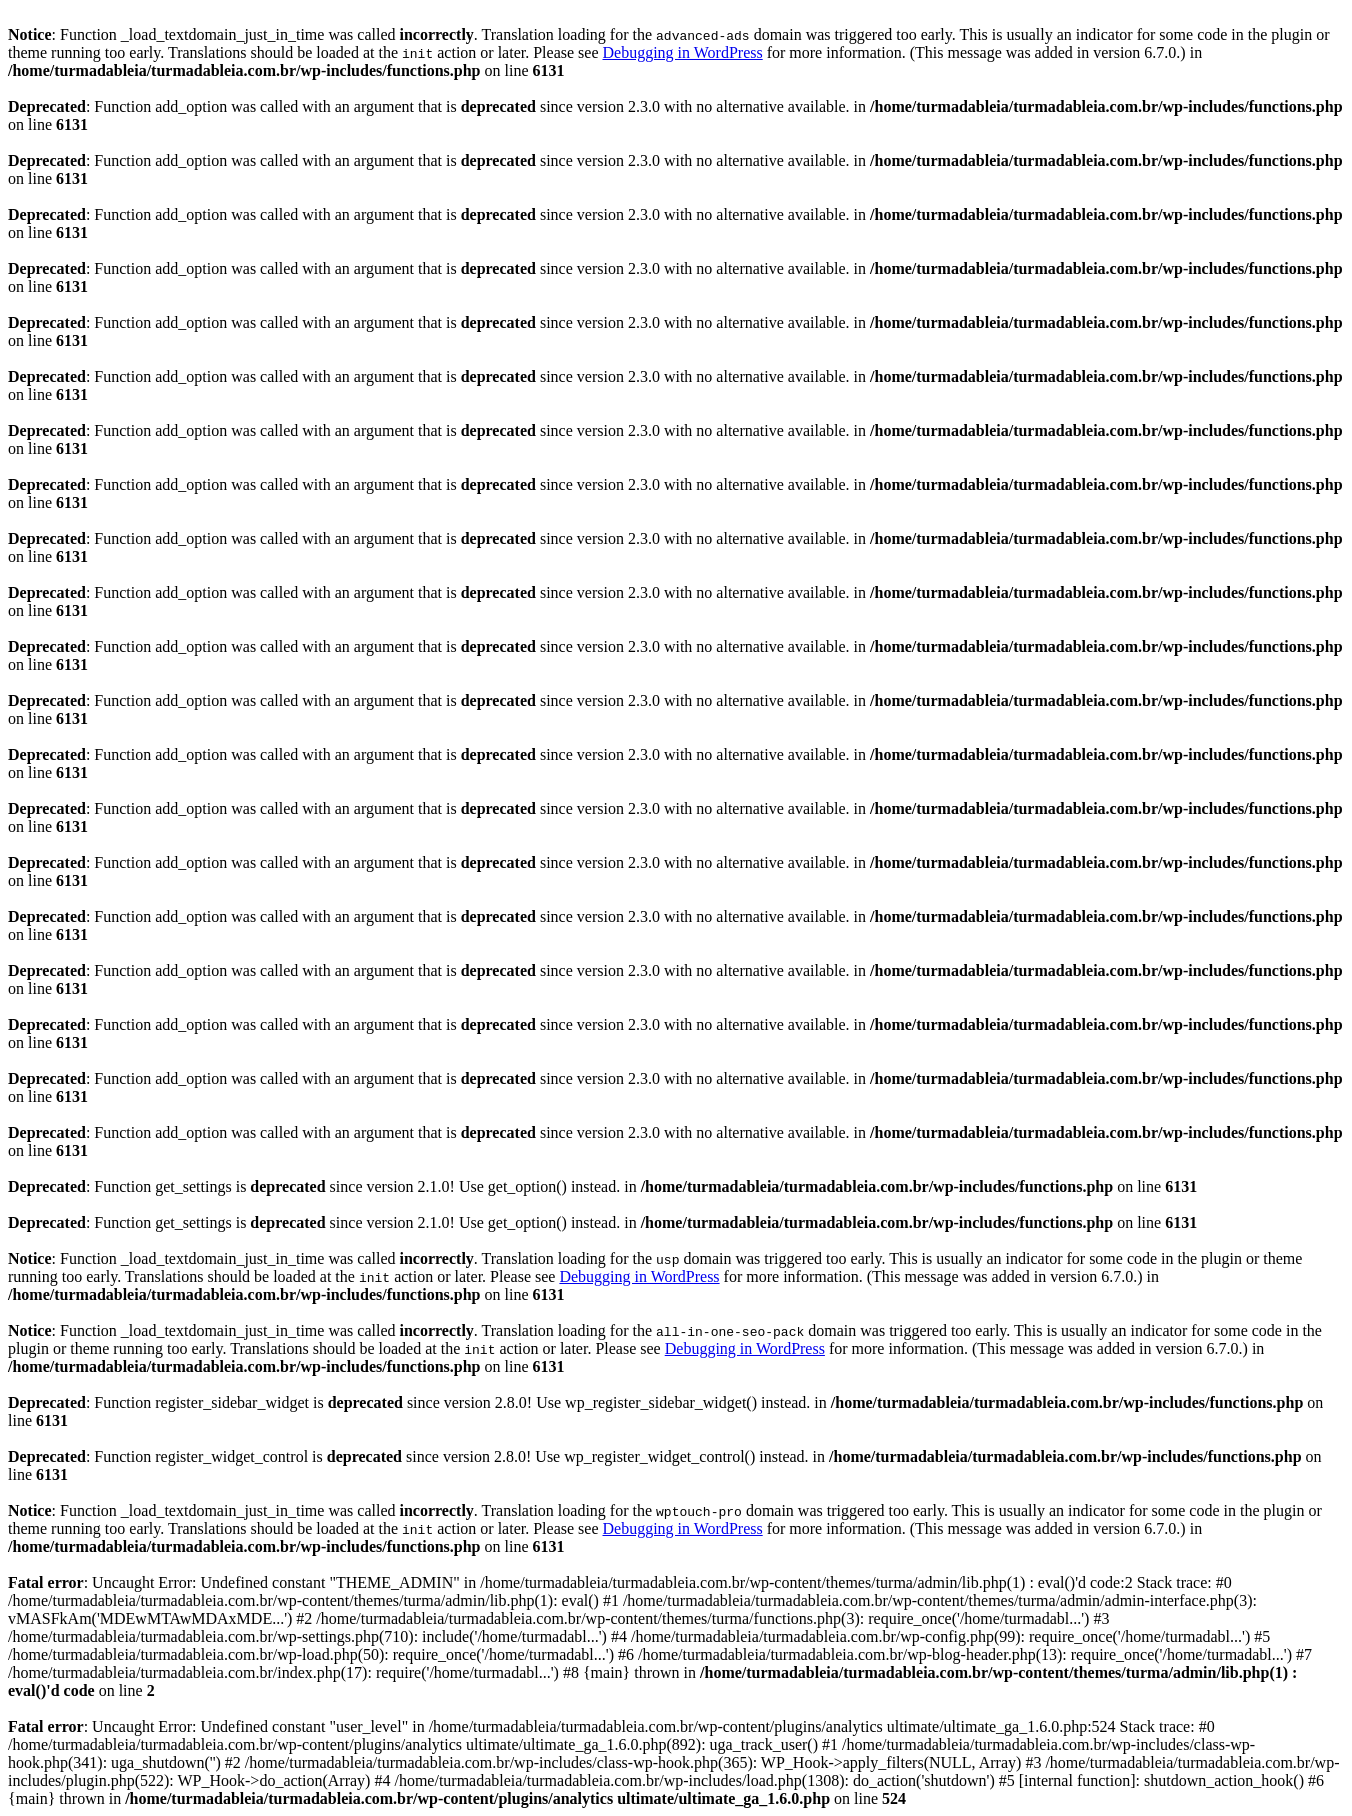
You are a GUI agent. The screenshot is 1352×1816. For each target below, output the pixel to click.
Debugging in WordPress (682, 52)
